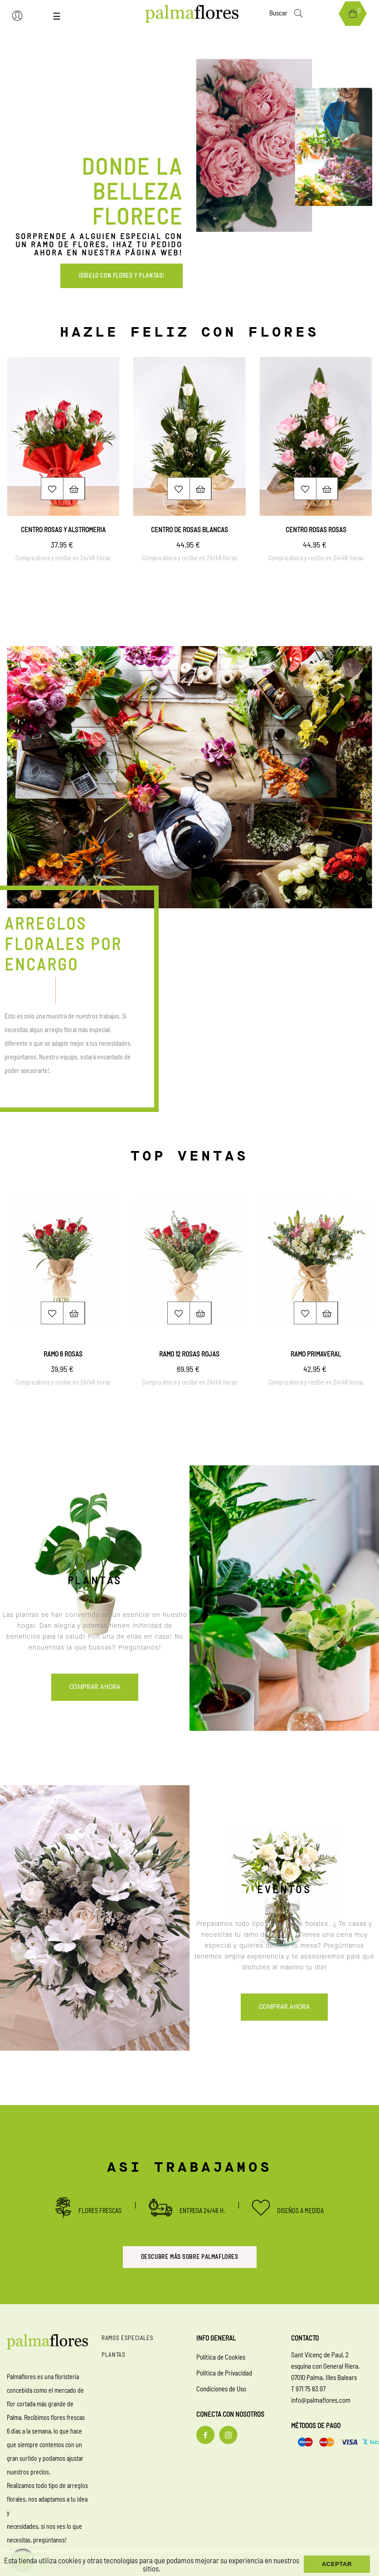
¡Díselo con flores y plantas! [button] (121, 275)
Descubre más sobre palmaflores (189, 2256)
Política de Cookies (220, 2357)
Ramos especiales (127, 2337)
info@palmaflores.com (320, 2400)
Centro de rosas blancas (189, 529)
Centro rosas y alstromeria (63, 529)
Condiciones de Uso (221, 2389)
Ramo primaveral (316, 1354)
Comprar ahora (95, 1687)
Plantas (114, 2354)
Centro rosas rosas (316, 529)
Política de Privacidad (224, 2373)
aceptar (337, 2564)
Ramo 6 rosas (63, 1354)
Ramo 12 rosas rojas (189, 1354)
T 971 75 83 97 (308, 2389)
